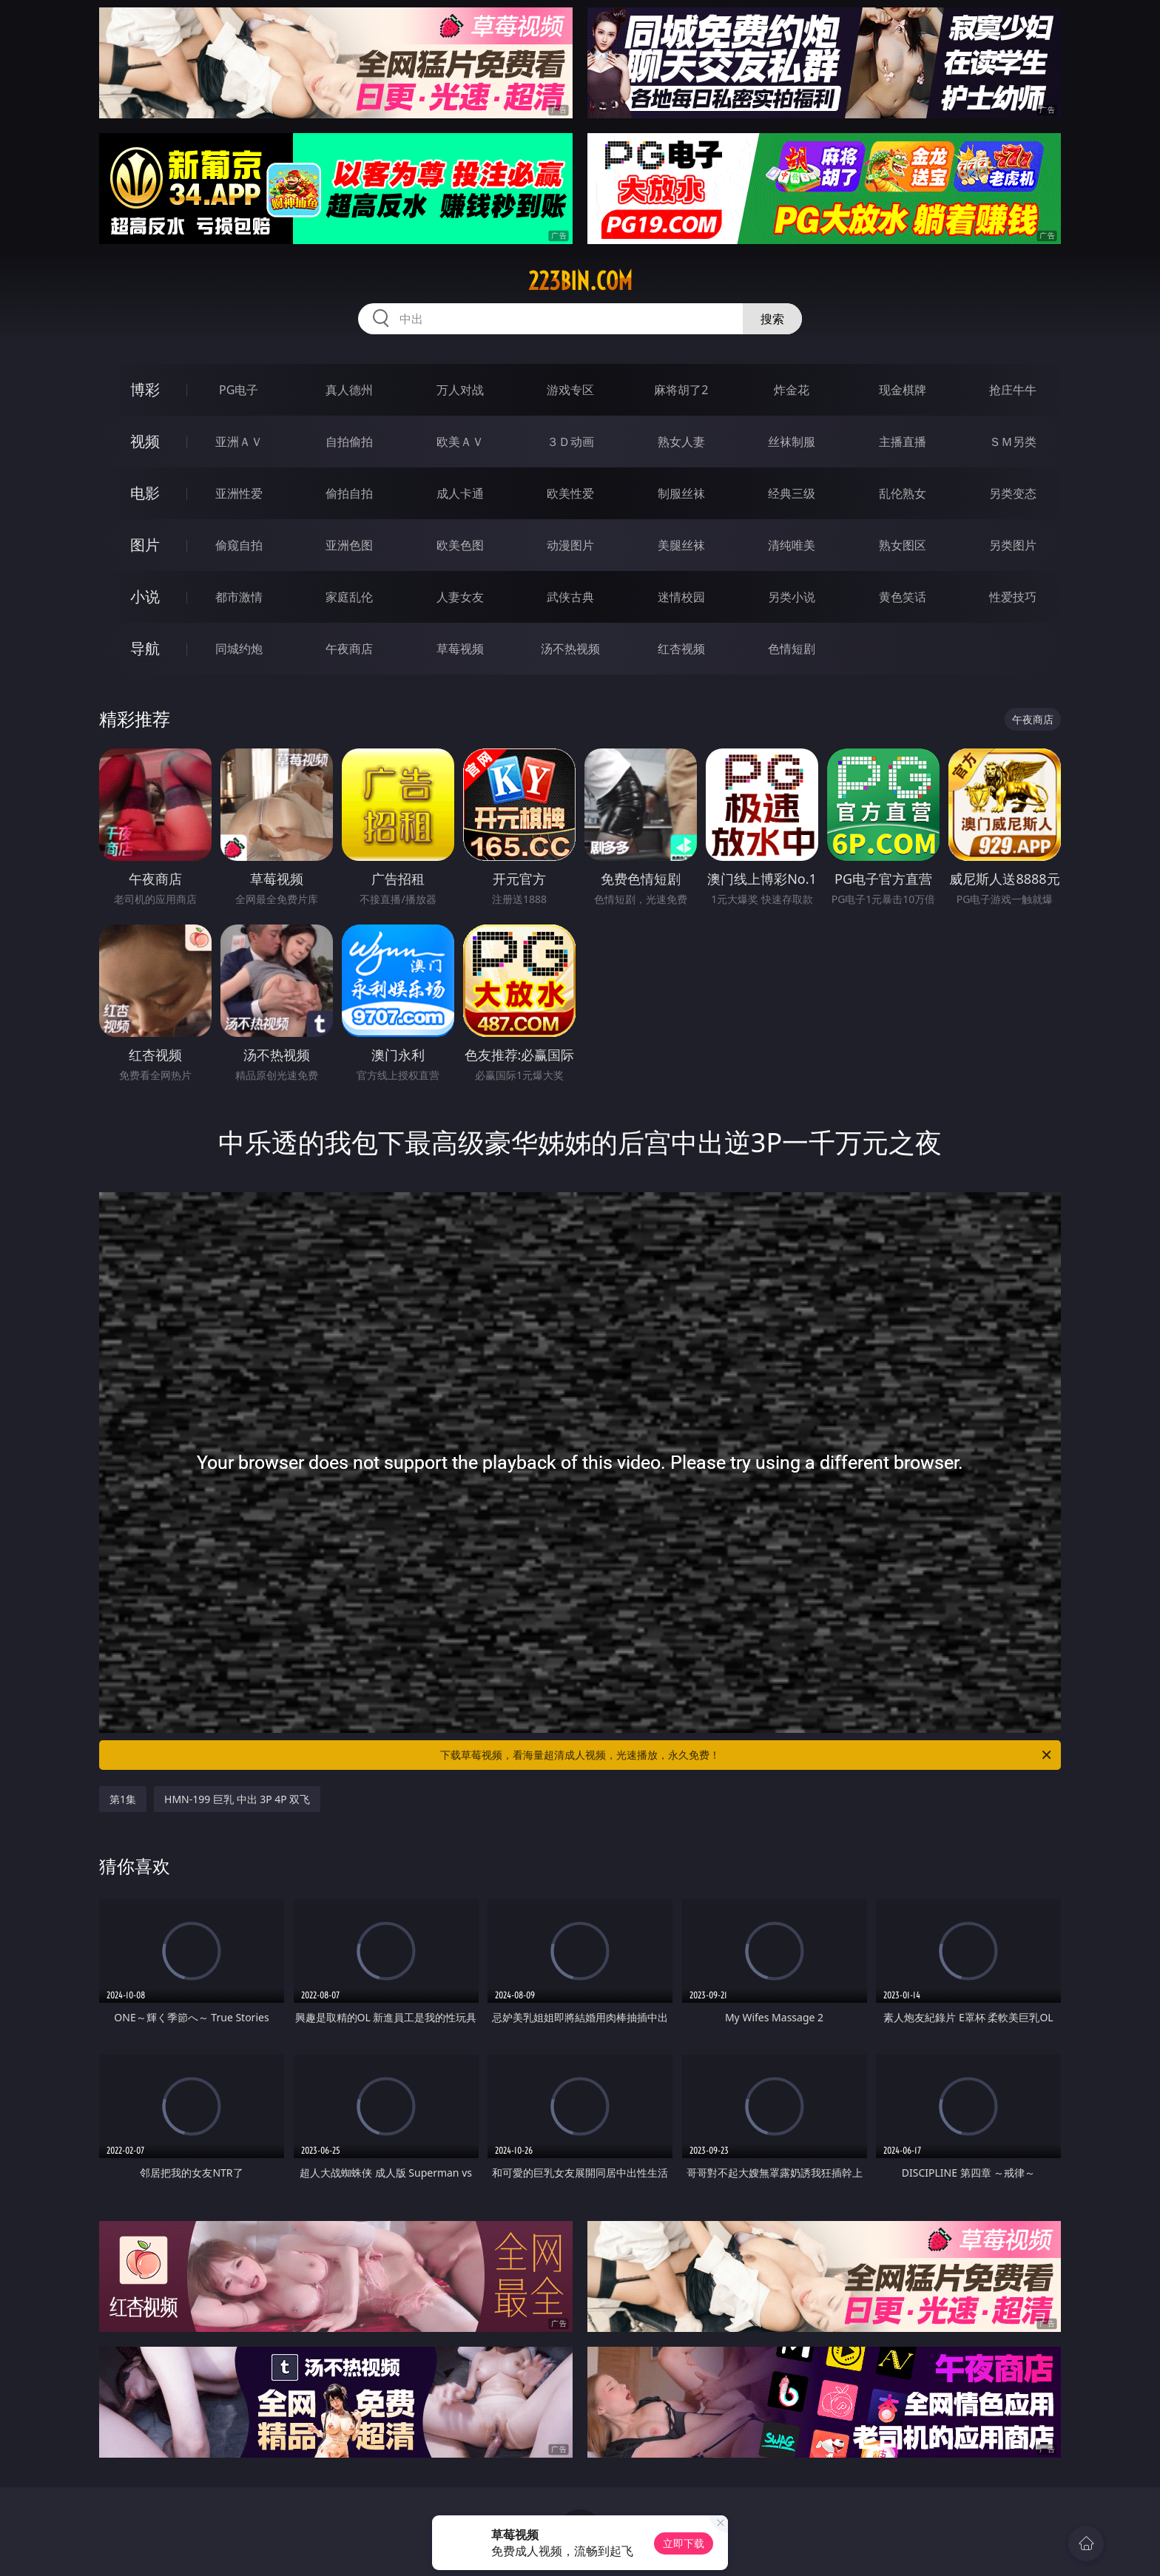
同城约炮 (239, 648)
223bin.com (580, 281)
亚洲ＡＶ (239, 441)
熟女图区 (902, 545)
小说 (145, 596)
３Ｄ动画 (570, 441)
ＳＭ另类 (1012, 441)
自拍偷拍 (349, 441)
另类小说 (791, 597)
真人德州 (349, 390)
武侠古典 (570, 597)
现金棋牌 (902, 390)
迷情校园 (681, 597)
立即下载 (683, 2543)
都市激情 (239, 597)
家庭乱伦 (349, 597)
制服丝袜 (681, 493)
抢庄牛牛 (1012, 390)
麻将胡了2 (681, 390)
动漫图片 (570, 545)
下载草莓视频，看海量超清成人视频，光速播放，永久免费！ (746, 1755)
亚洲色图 (349, 545)
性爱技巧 (1012, 597)
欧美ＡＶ (460, 441)
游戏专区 (570, 390)
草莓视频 (460, 648)
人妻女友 (460, 597)
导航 (145, 648)
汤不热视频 (570, 648)
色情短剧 (791, 648)
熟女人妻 (681, 441)
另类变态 (1012, 493)
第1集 (122, 1799)
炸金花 (791, 390)
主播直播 (902, 441)
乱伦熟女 (902, 493)
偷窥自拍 (239, 545)
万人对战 (460, 390)
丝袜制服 (791, 441)
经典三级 (791, 493)
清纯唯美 (791, 545)
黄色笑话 (902, 597)
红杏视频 (681, 648)
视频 (145, 441)
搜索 (772, 319)
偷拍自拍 (349, 493)
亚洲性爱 (239, 493)
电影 (145, 493)
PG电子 (238, 390)
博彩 (145, 389)
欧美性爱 (570, 493)
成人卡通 (460, 493)
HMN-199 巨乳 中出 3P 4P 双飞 (237, 1799)
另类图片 (1012, 545)
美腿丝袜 (681, 545)
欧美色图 (460, 545)
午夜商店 (349, 648)
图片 (145, 545)
